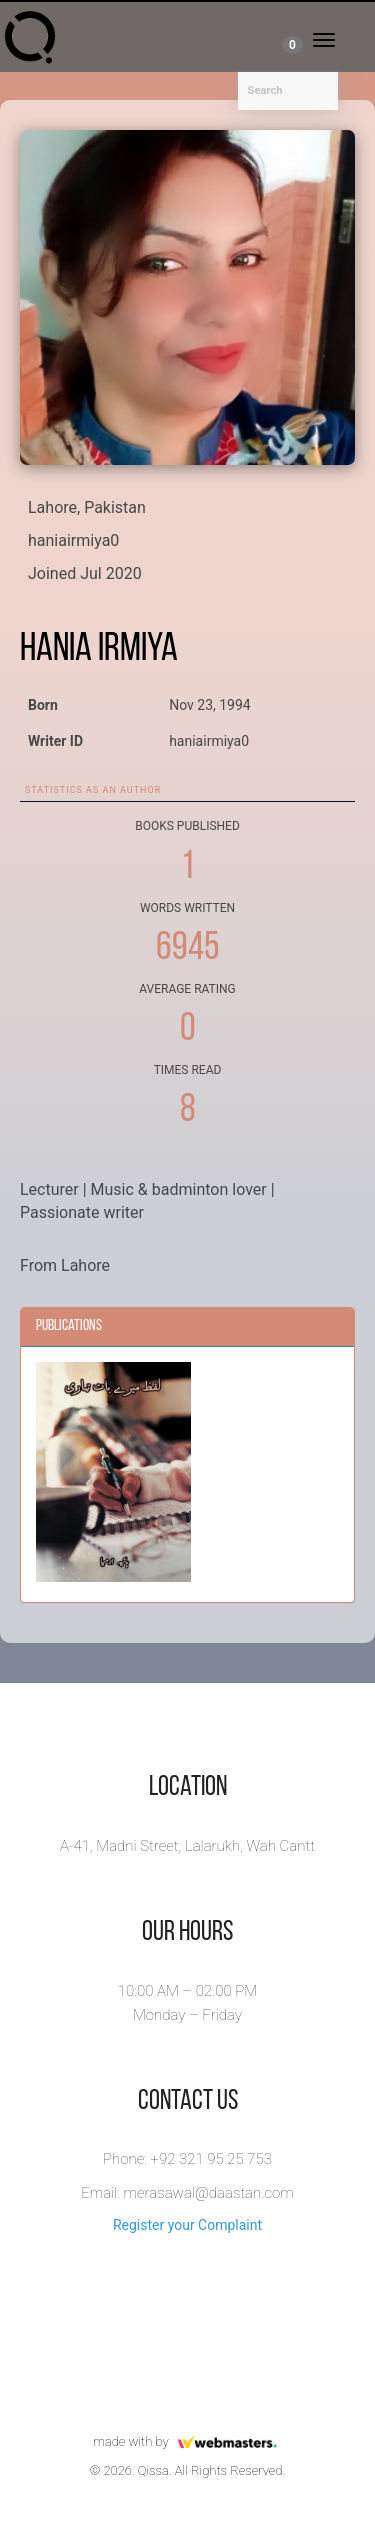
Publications (69, 1326)
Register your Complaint (187, 2225)
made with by (187, 2441)
